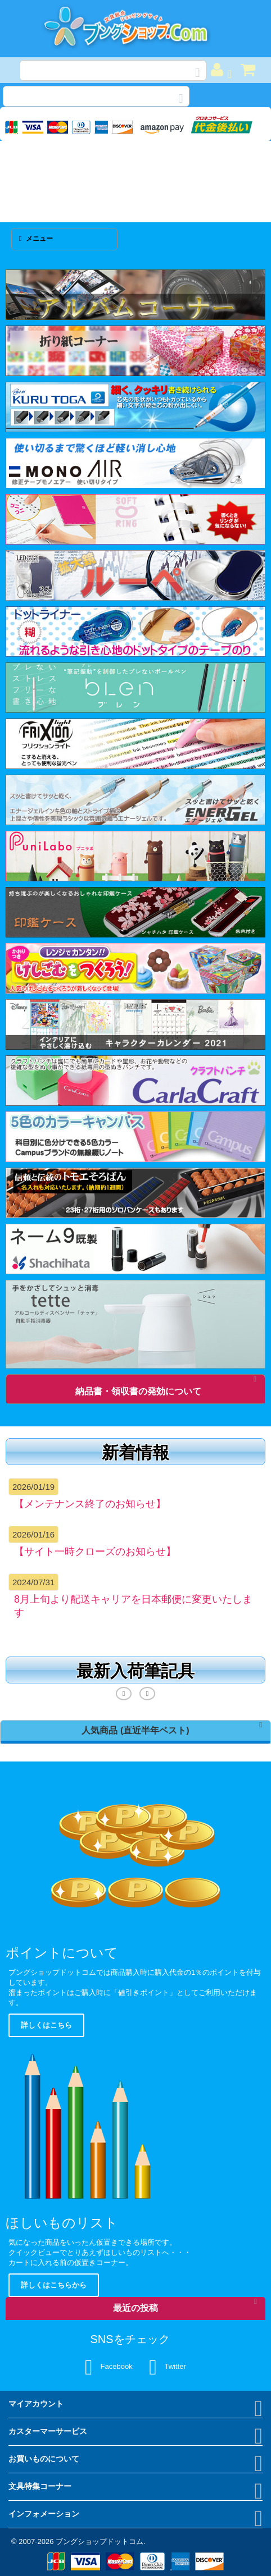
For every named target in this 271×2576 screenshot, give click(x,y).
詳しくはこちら (46, 2025)
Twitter (167, 2367)
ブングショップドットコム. (101, 2541)
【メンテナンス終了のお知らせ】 (90, 1503)
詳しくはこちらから (54, 2285)
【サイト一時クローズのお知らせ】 (95, 1551)
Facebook (109, 2367)
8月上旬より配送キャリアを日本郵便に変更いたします (133, 1606)
